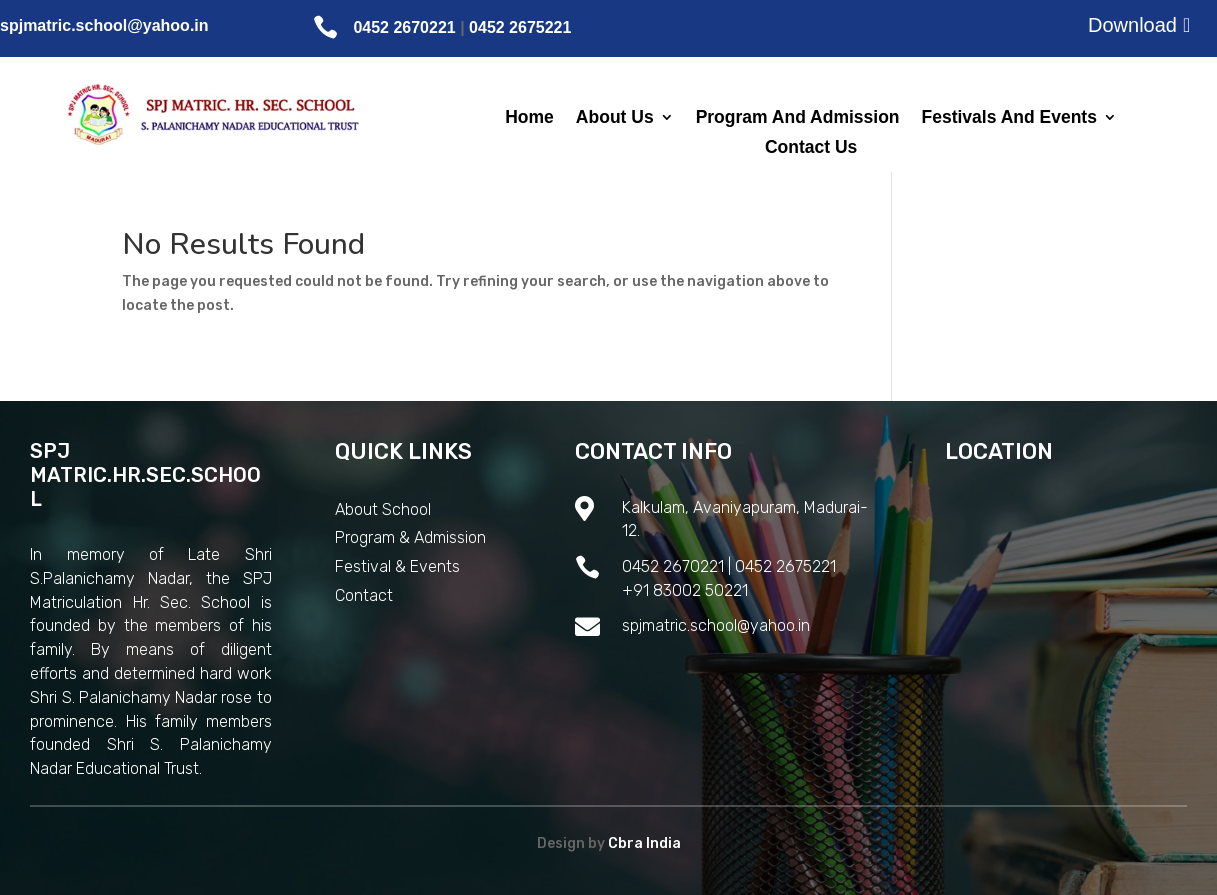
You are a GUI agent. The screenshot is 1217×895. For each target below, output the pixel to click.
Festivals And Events (1009, 118)
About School (383, 509)
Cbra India (644, 843)
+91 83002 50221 (685, 590)
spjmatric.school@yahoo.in (104, 25)
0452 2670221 (404, 27)
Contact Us (811, 148)
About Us (615, 118)
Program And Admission (798, 118)
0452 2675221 (520, 27)
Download (1132, 25)
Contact (364, 595)
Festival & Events (397, 566)
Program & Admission (410, 537)
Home (529, 118)
